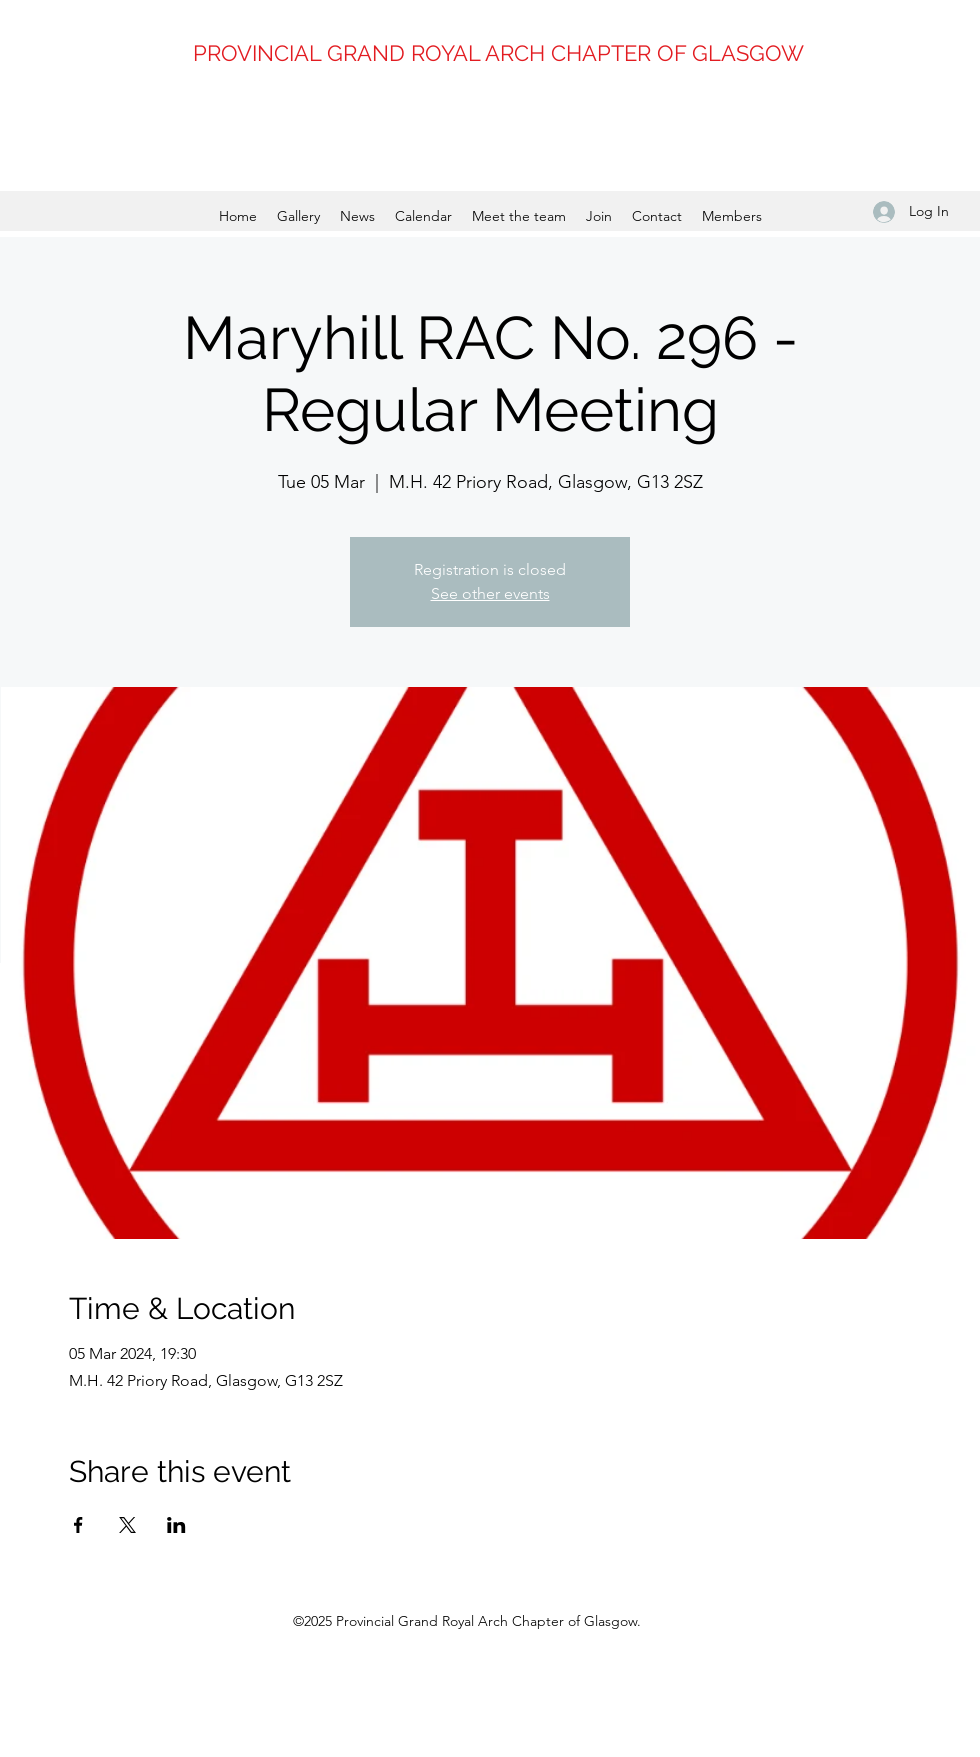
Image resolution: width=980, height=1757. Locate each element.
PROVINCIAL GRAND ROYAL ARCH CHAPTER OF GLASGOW (498, 53)
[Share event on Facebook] (78, 1525)
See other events (490, 593)
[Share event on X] (127, 1525)
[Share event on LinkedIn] (176, 1525)
